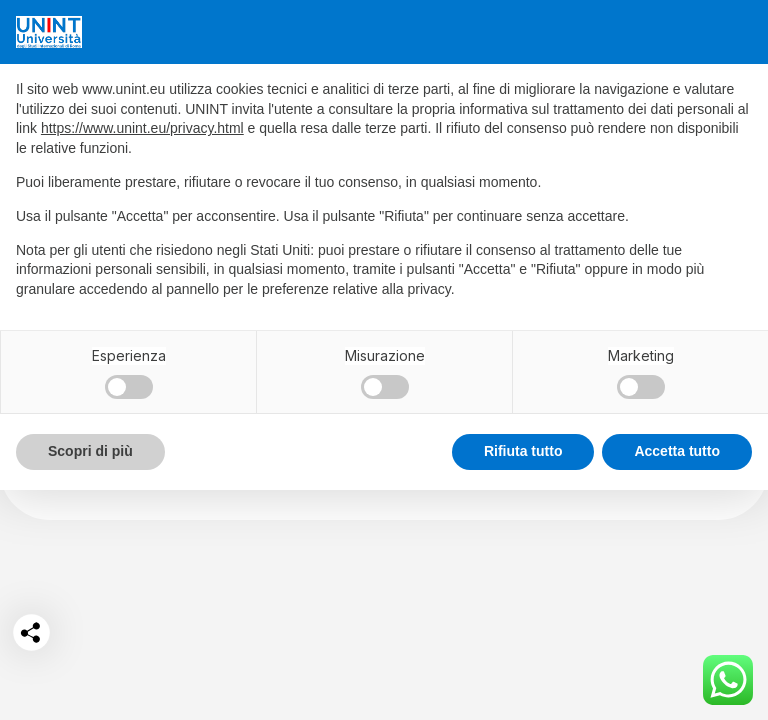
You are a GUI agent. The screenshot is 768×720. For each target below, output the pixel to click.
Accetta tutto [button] (677, 451)
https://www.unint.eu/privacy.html (142, 128)
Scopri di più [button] (90, 451)
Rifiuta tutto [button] (523, 451)
